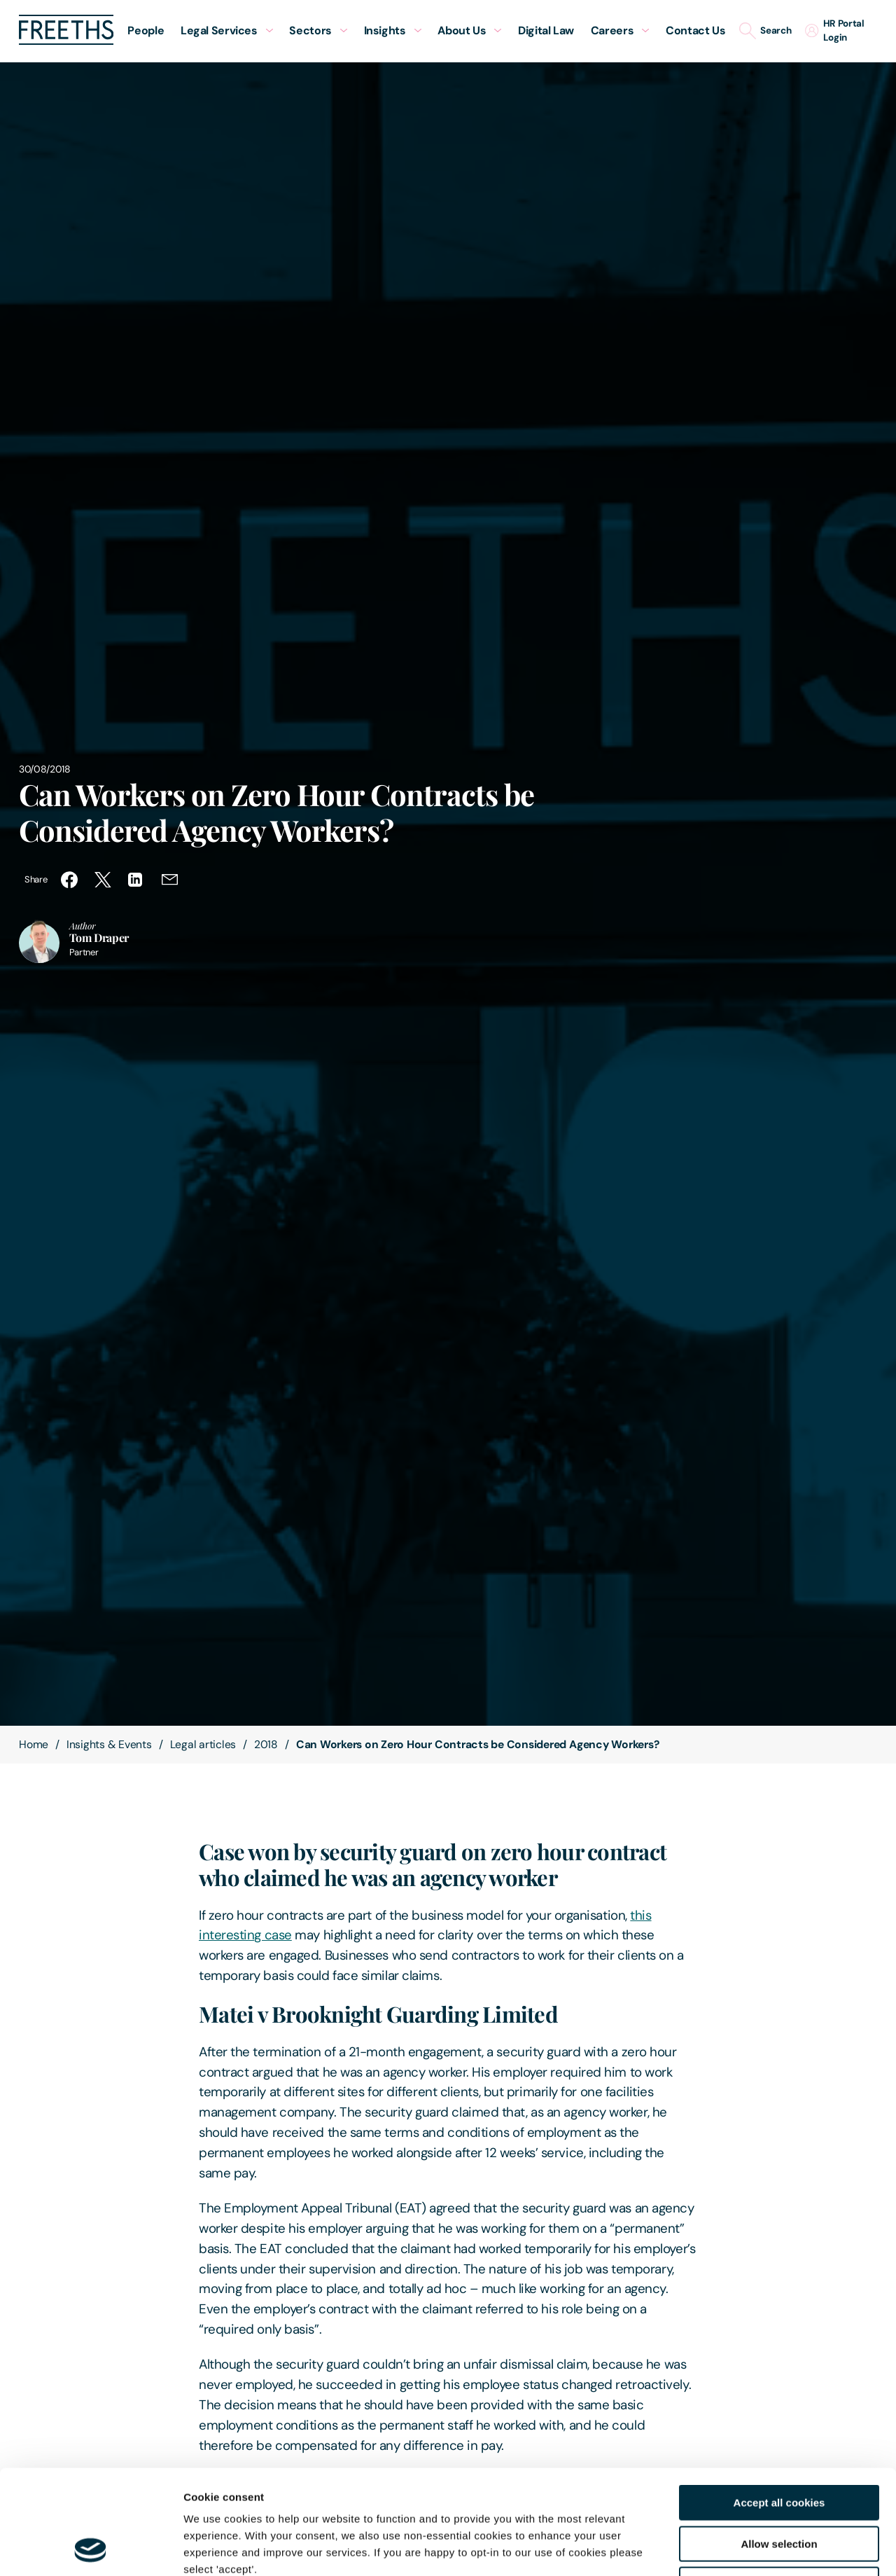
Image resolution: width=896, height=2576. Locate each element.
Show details (734, 2548)
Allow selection (779, 2446)
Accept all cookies (779, 2405)
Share (35, 879)
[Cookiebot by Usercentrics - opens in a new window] (90, 2548)
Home (33, 1744)
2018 (266, 1744)
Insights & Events (109, 1744)
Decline (778, 2487)
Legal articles (203, 1744)
